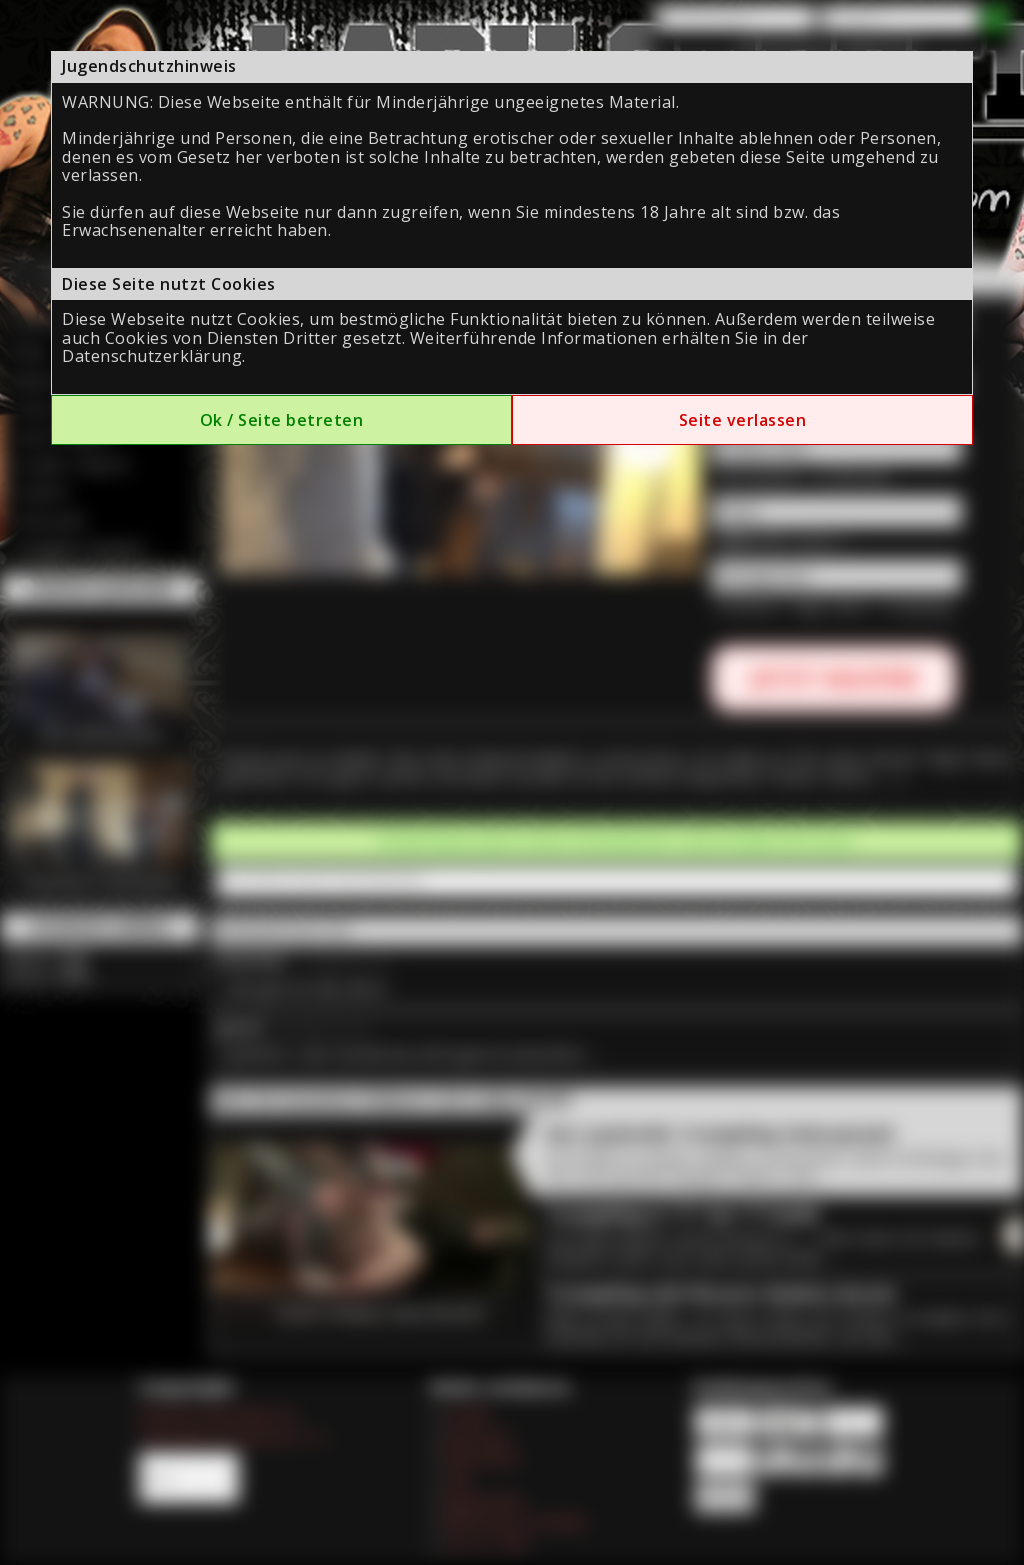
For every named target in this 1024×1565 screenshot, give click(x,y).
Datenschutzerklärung (152, 356)
